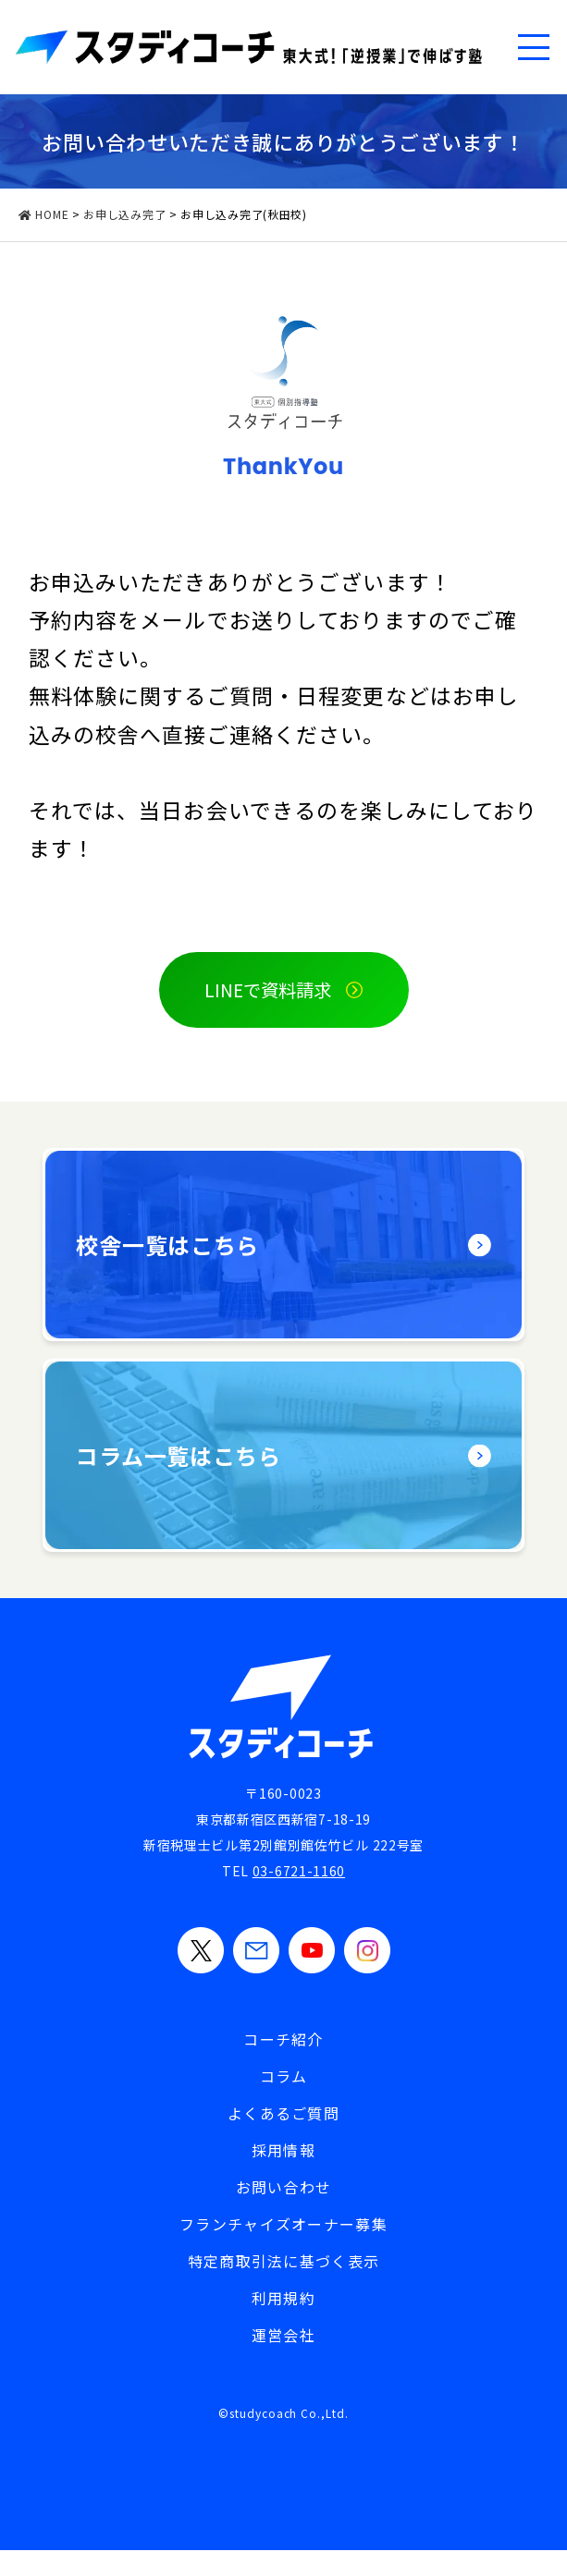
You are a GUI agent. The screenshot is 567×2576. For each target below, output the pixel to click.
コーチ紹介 (283, 2040)
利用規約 (283, 2298)
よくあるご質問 (283, 2113)
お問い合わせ (284, 2187)
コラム (284, 2076)
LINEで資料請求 (268, 990)
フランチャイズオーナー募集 (283, 2224)
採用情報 (283, 2150)
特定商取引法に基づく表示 (283, 2261)
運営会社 (283, 2335)
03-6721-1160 (299, 1871)
